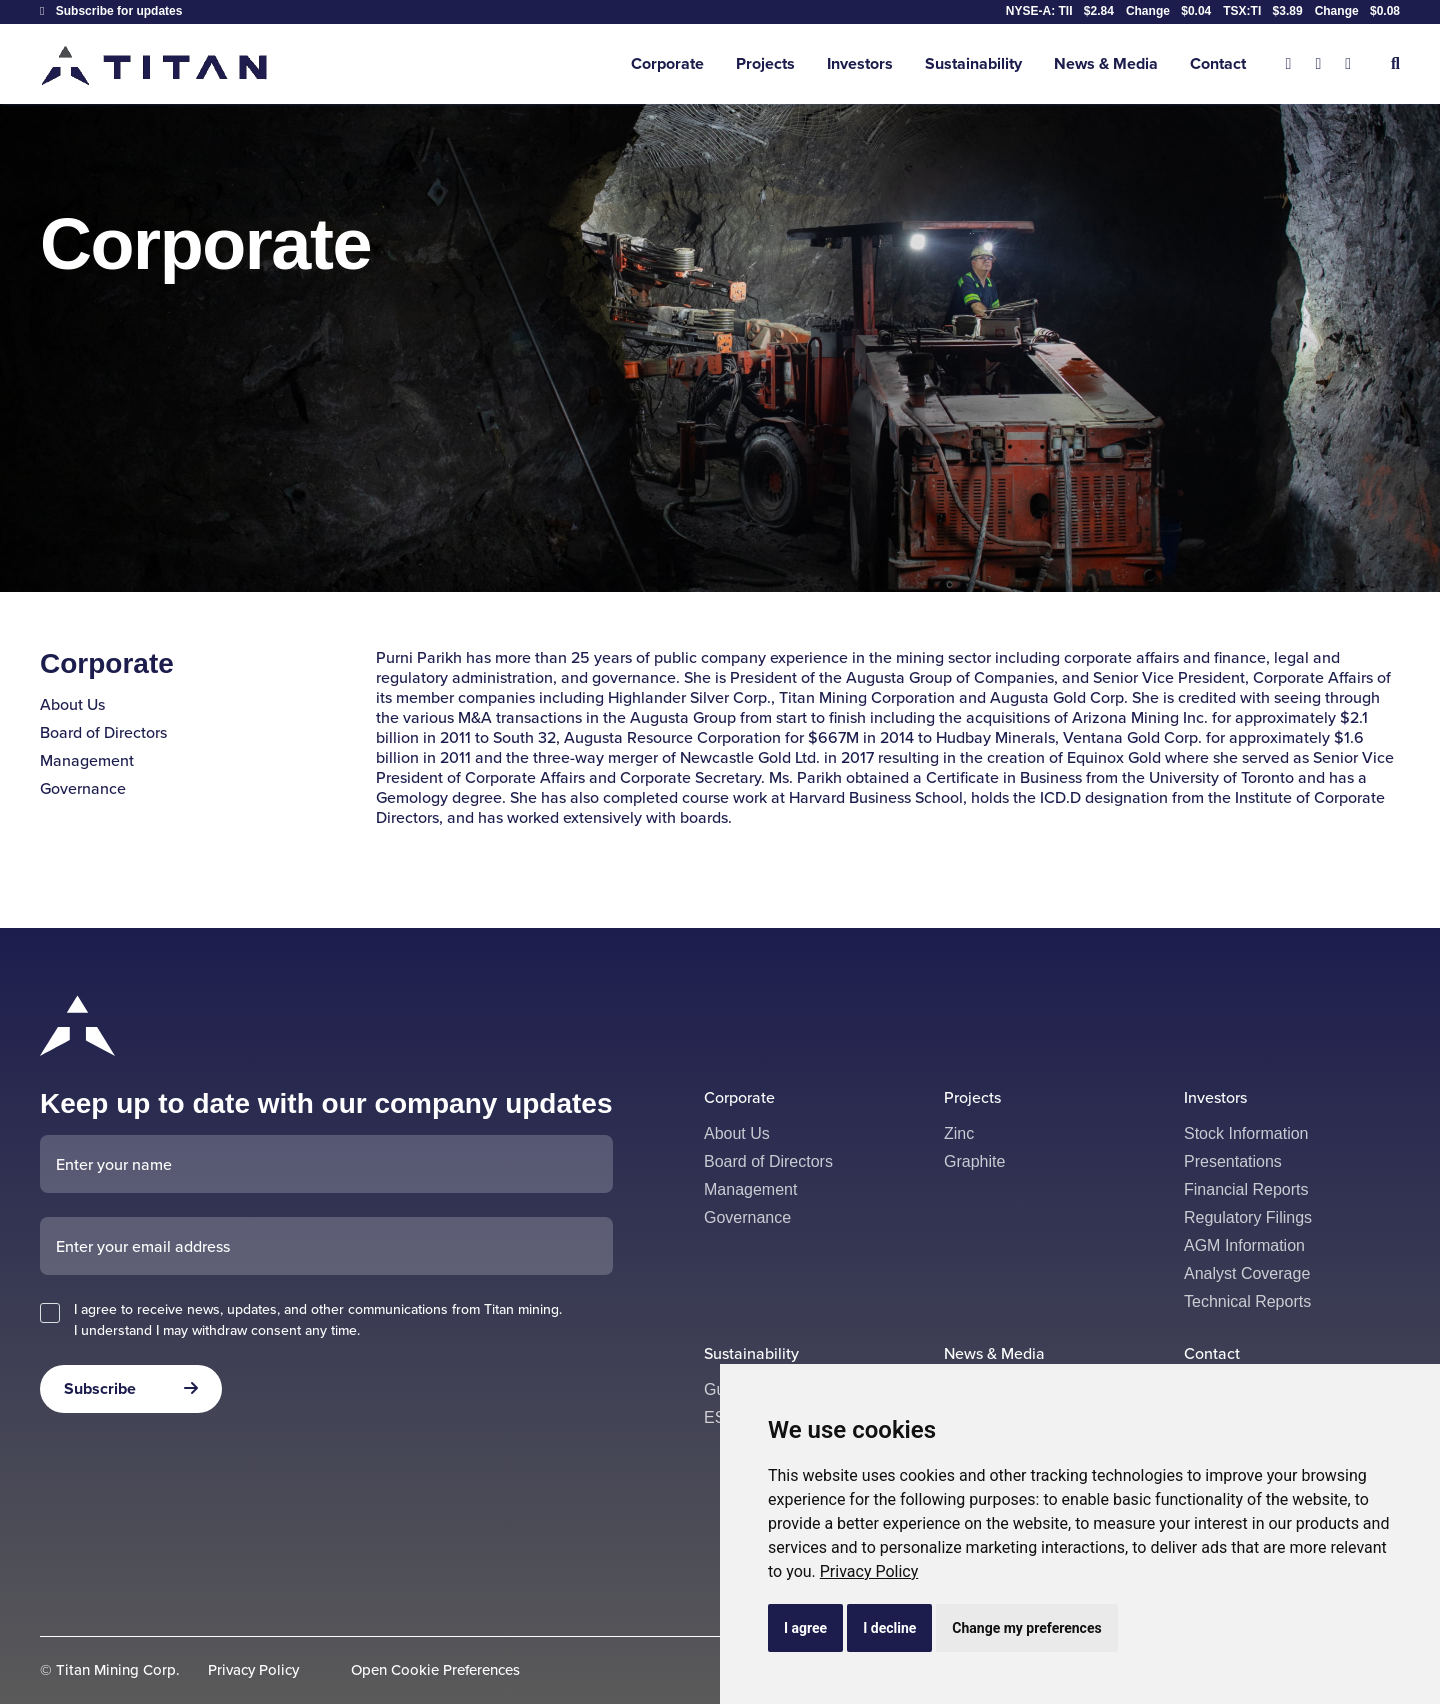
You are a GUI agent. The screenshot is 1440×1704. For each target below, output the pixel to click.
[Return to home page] (155, 64)
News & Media (1106, 63)
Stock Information (1246, 1133)
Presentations (1233, 1161)
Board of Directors (103, 732)
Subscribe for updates (111, 11)
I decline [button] (889, 1628)
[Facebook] (1318, 64)
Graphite (974, 1161)
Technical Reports (1247, 1301)
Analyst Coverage (1247, 1273)
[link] (869, 1571)
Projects (765, 63)
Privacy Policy (869, 1571)
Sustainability (973, 63)
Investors (860, 63)
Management (87, 760)
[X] (1289, 64)
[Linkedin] (1348, 64)
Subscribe (100, 1388)
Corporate (667, 63)
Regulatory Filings (1248, 1217)
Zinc (959, 1133)
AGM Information (1244, 1245)
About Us (72, 704)
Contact (1218, 63)
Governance (83, 788)
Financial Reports (1246, 1189)
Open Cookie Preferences (435, 1670)
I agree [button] (805, 1628)
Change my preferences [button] (1026, 1628)
